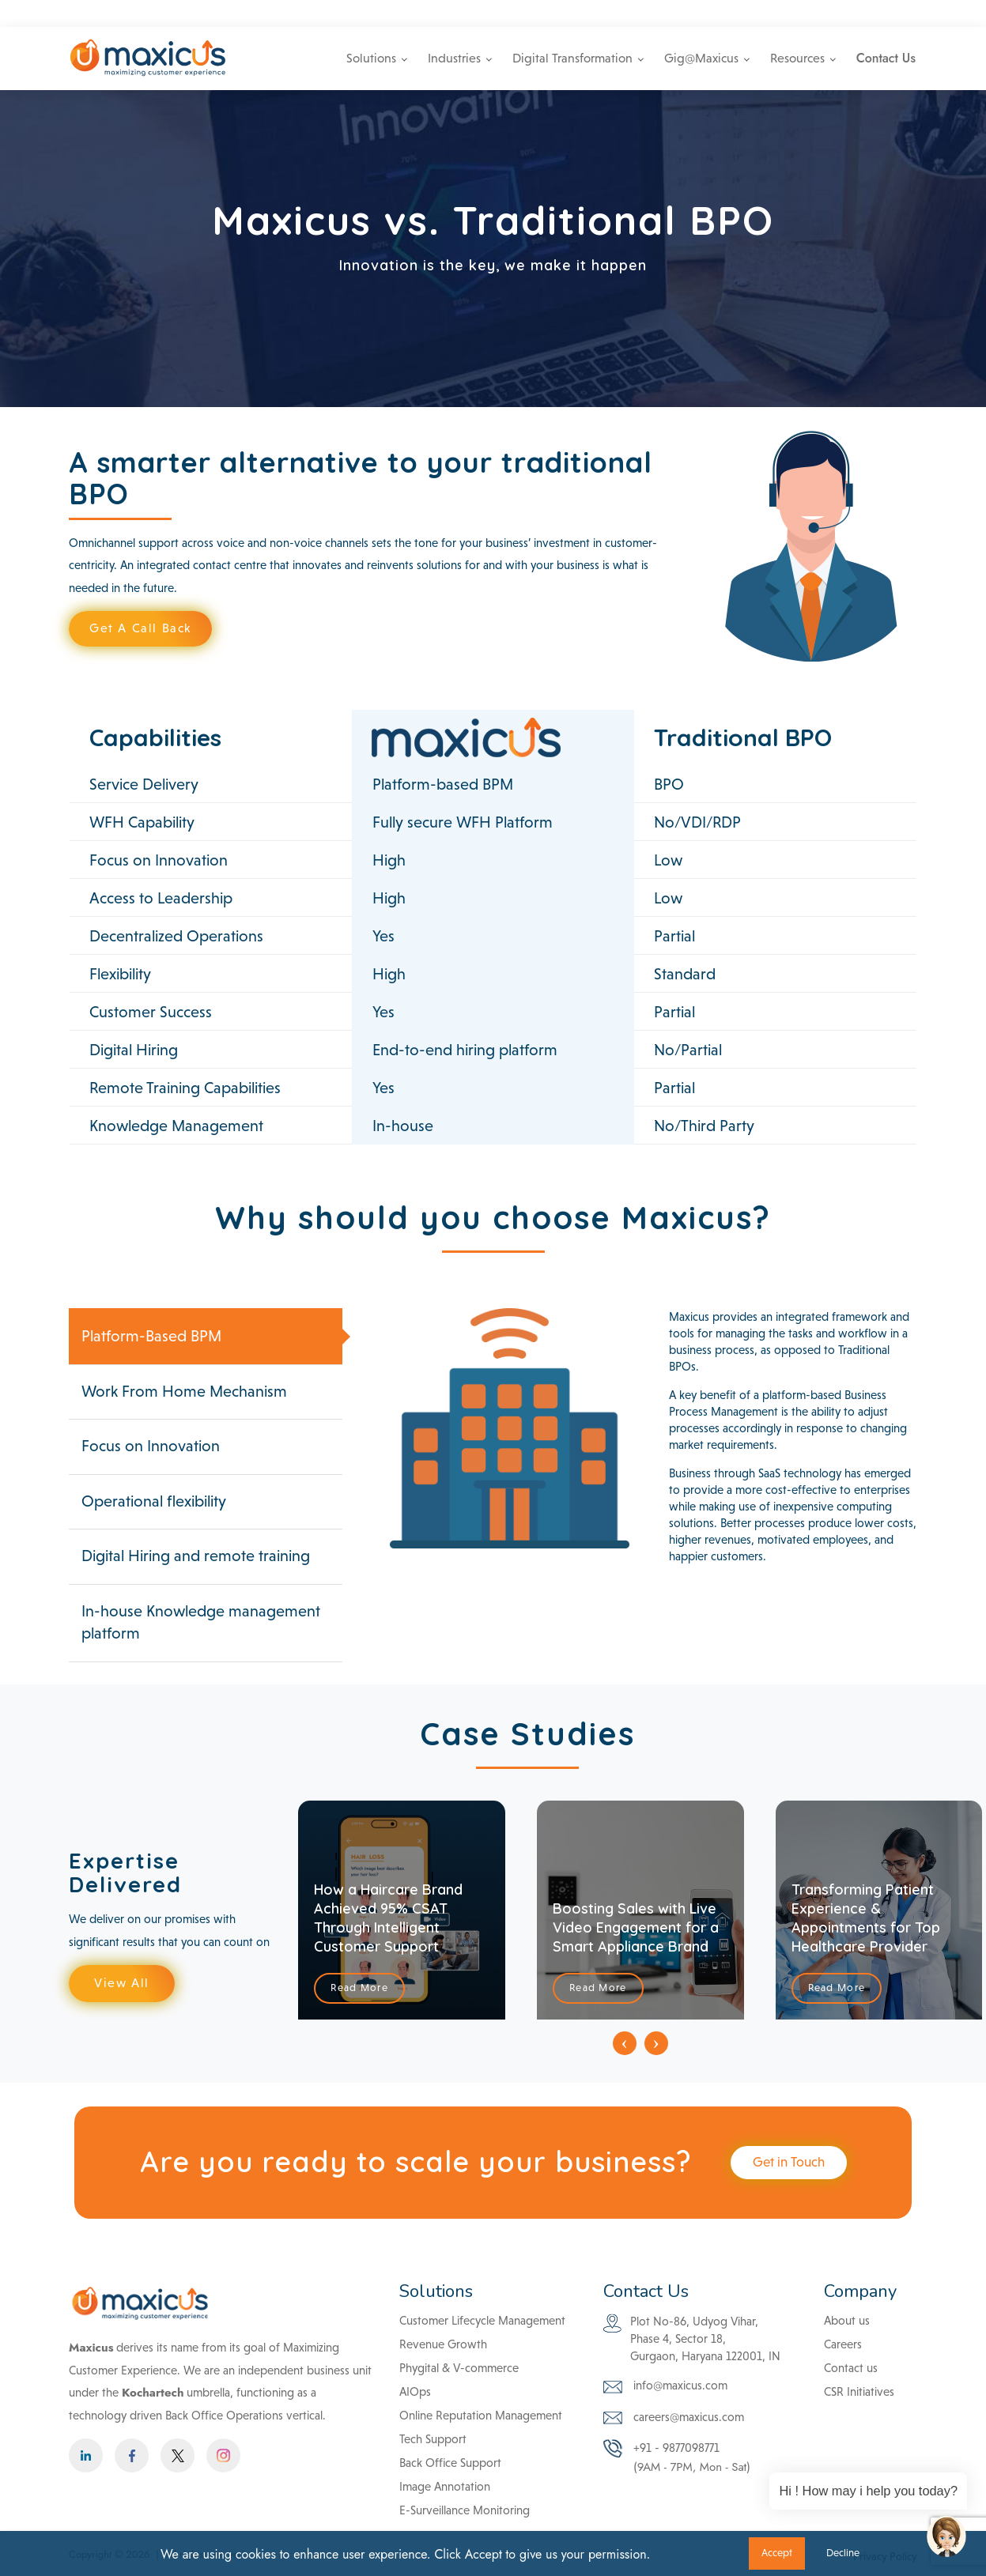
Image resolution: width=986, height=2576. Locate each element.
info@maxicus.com (650, 13)
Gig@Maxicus (701, 58)
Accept (776, 2553)
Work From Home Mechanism (184, 1391)
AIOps (415, 2391)
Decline (842, 2553)
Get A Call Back (140, 628)
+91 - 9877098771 (764, 13)
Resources (797, 58)
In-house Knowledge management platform (200, 1622)
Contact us (851, 2367)
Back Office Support (450, 2462)
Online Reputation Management (480, 2415)
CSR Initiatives (859, 2391)
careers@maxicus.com (673, 2417)
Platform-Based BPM (151, 1336)
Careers (850, 13)
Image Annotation (444, 2486)
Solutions (371, 58)
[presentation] (625, 2043)
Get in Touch (789, 2162)
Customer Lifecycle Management (482, 2320)
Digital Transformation (572, 58)
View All (121, 1983)
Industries (454, 58)
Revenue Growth (443, 2344)
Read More (359, 1987)
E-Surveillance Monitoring (464, 2510)
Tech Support (433, 2439)
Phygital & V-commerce (459, 2367)
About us (847, 2320)
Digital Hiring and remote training (195, 1555)
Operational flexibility (153, 1501)
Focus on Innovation (150, 1445)
